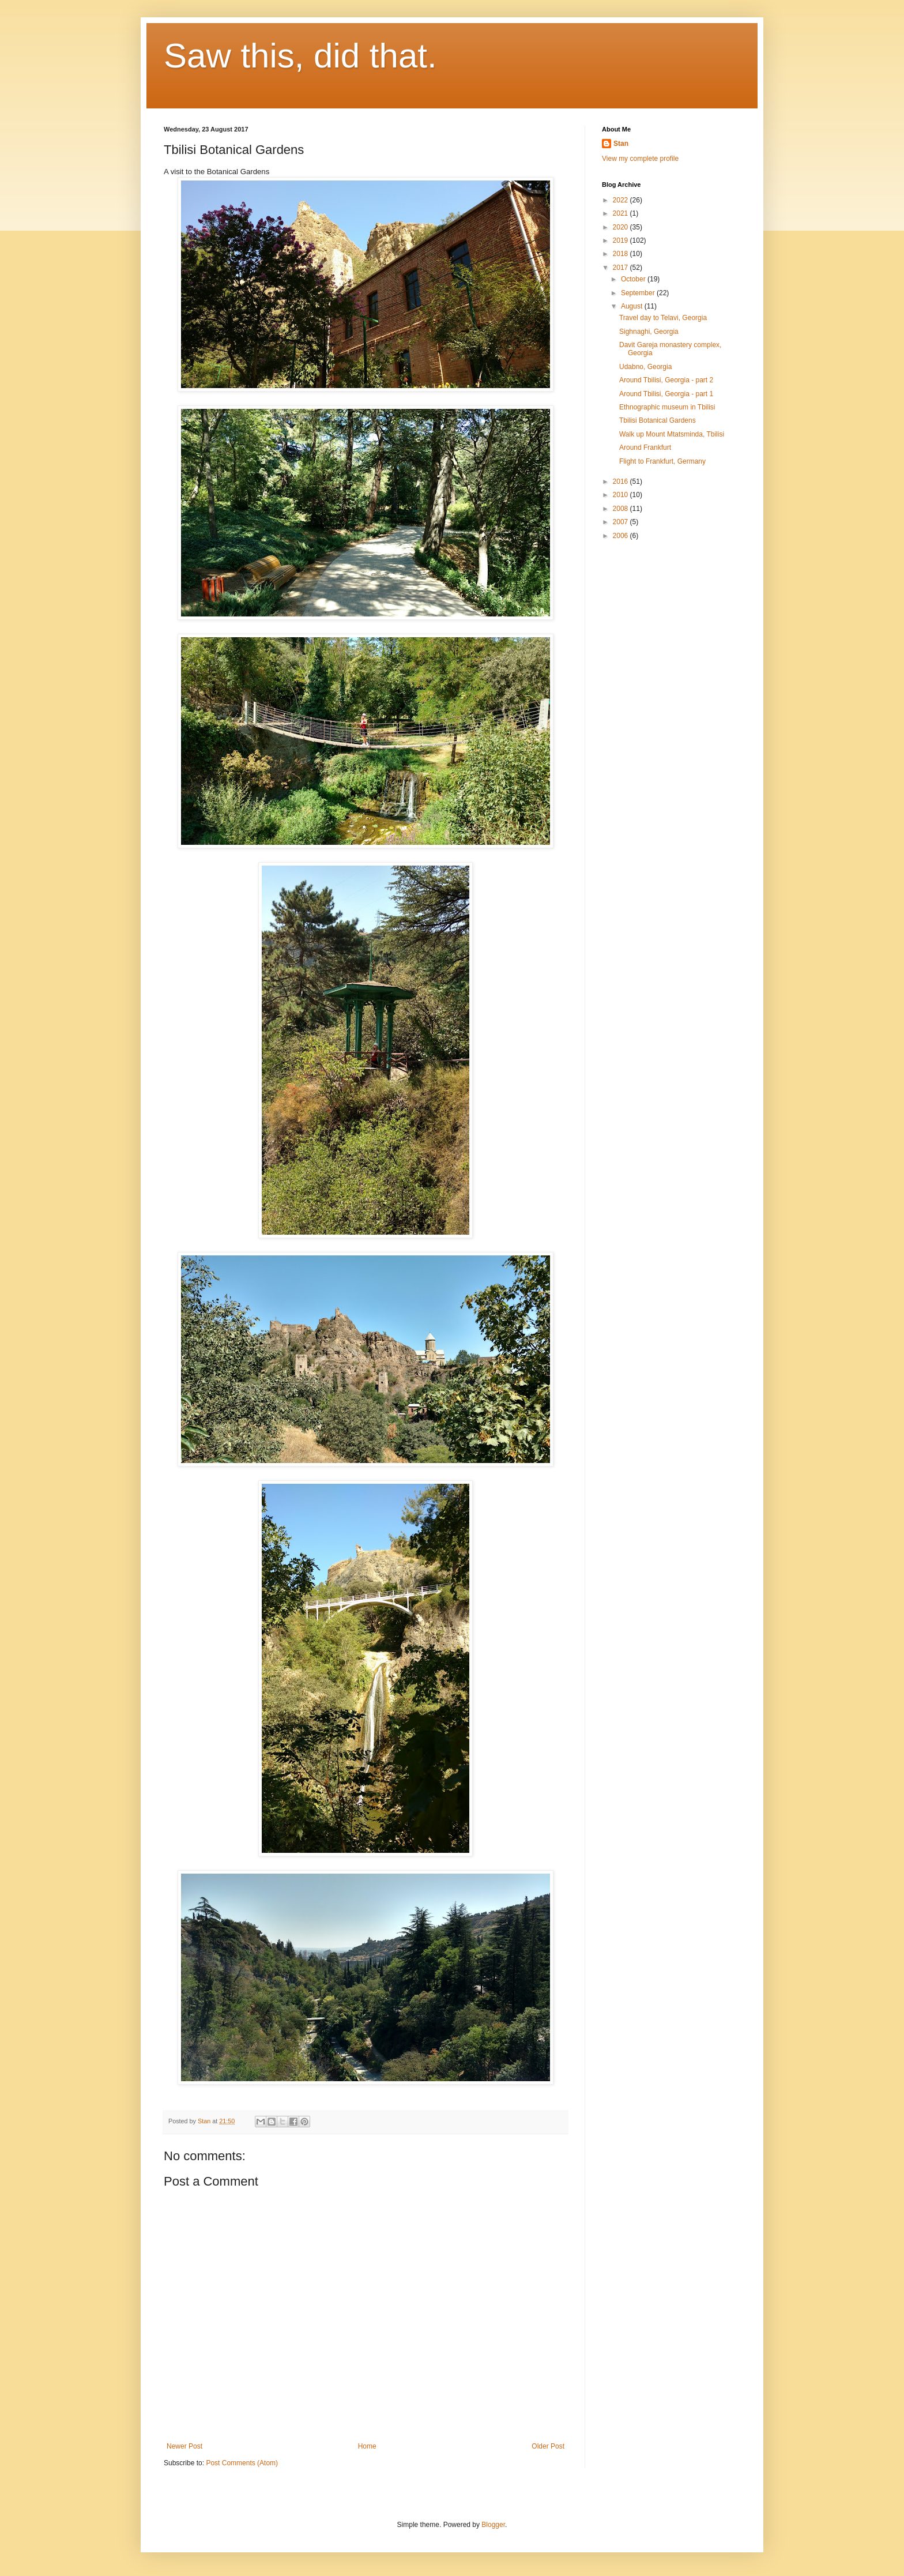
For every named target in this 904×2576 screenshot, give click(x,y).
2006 (621, 536)
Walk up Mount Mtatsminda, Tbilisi (671, 434)
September (639, 293)
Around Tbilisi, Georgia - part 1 (666, 394)
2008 (621, 509)
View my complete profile (640, 159)
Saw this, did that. (300, 55)
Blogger (493, 2525)
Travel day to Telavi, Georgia (663, 318)
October (634, 279)
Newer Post (184, 2446)
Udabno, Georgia (645, 367)
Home (367, 2446)
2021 (621, 213)
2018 (621, 254)
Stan (620, 144)
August (633, 306)
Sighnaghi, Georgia (649, 332)
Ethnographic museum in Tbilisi (667, 407)
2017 (621, 268)
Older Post (548, 2446)
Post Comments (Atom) (242, 2463)
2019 (621, 240)
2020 (621, 227)
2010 (621, 495)
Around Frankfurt (645, 447)
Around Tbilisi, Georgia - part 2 (666, 380)
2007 (621, 522)
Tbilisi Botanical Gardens (657, 420)
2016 (621, 481)
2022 (621, 200)
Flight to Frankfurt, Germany (662, 461)
